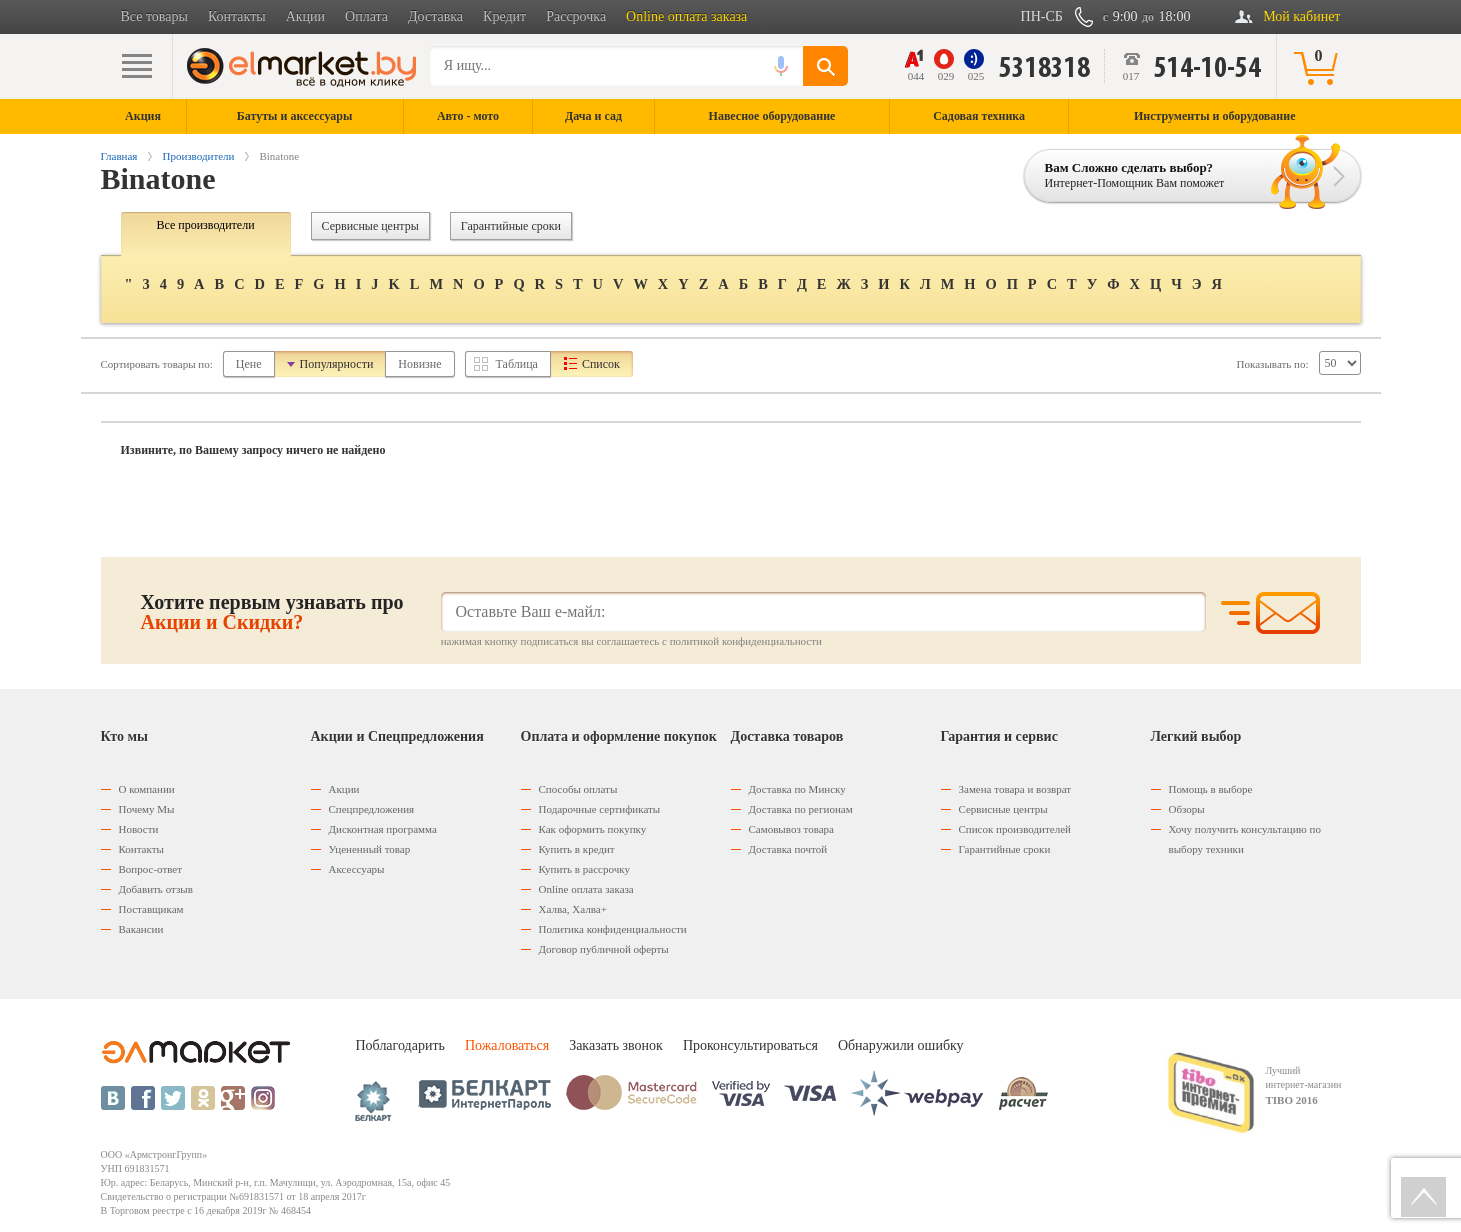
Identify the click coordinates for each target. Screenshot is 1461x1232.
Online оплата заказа (686, 16)
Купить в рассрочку (584, 869)
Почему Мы (147, 809)
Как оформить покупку (593, 829)
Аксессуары (357, 869)
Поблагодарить (400, 1045)
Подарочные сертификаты (600, 809)
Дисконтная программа (383, 829)
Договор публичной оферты (604, 949)
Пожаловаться (507, 1045)
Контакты (237, 16)
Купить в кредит (577, 849)
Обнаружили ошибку (901, 1045)
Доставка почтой (788, 849)
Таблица (517, 364)
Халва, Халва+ (573, 909)
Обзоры (1187, 809)
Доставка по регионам (801, 809)
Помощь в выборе (1211, 789)
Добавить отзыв (156, 889)
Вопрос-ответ (151, 869)
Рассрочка (576, 16)
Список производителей (1015, 829)
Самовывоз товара (791, 829)
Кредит (504, 16)
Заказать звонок (616, 1045)
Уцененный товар (370, 849)
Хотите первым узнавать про (272, 612)
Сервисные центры (370, 226)
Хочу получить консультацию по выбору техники (1245, 839)
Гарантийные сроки (511, 226)
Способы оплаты (578, 789)
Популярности (337, 364)
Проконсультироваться (750, 1045)
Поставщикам (151, 909)
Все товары (154, 16)
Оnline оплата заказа (586, 889)
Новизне (419, 364)
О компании (147, 789)
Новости (139, 829)
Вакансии (141, 929)
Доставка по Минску (797, 789)
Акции (305, 16)
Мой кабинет (1301, 16)
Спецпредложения (372, 809)
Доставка (435, 16)
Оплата (366, 16)
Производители (198, 156)
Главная (119, 156)
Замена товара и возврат (1015, 789)
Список (601, 364)
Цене (249, 364)
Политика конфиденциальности (613, 929)
